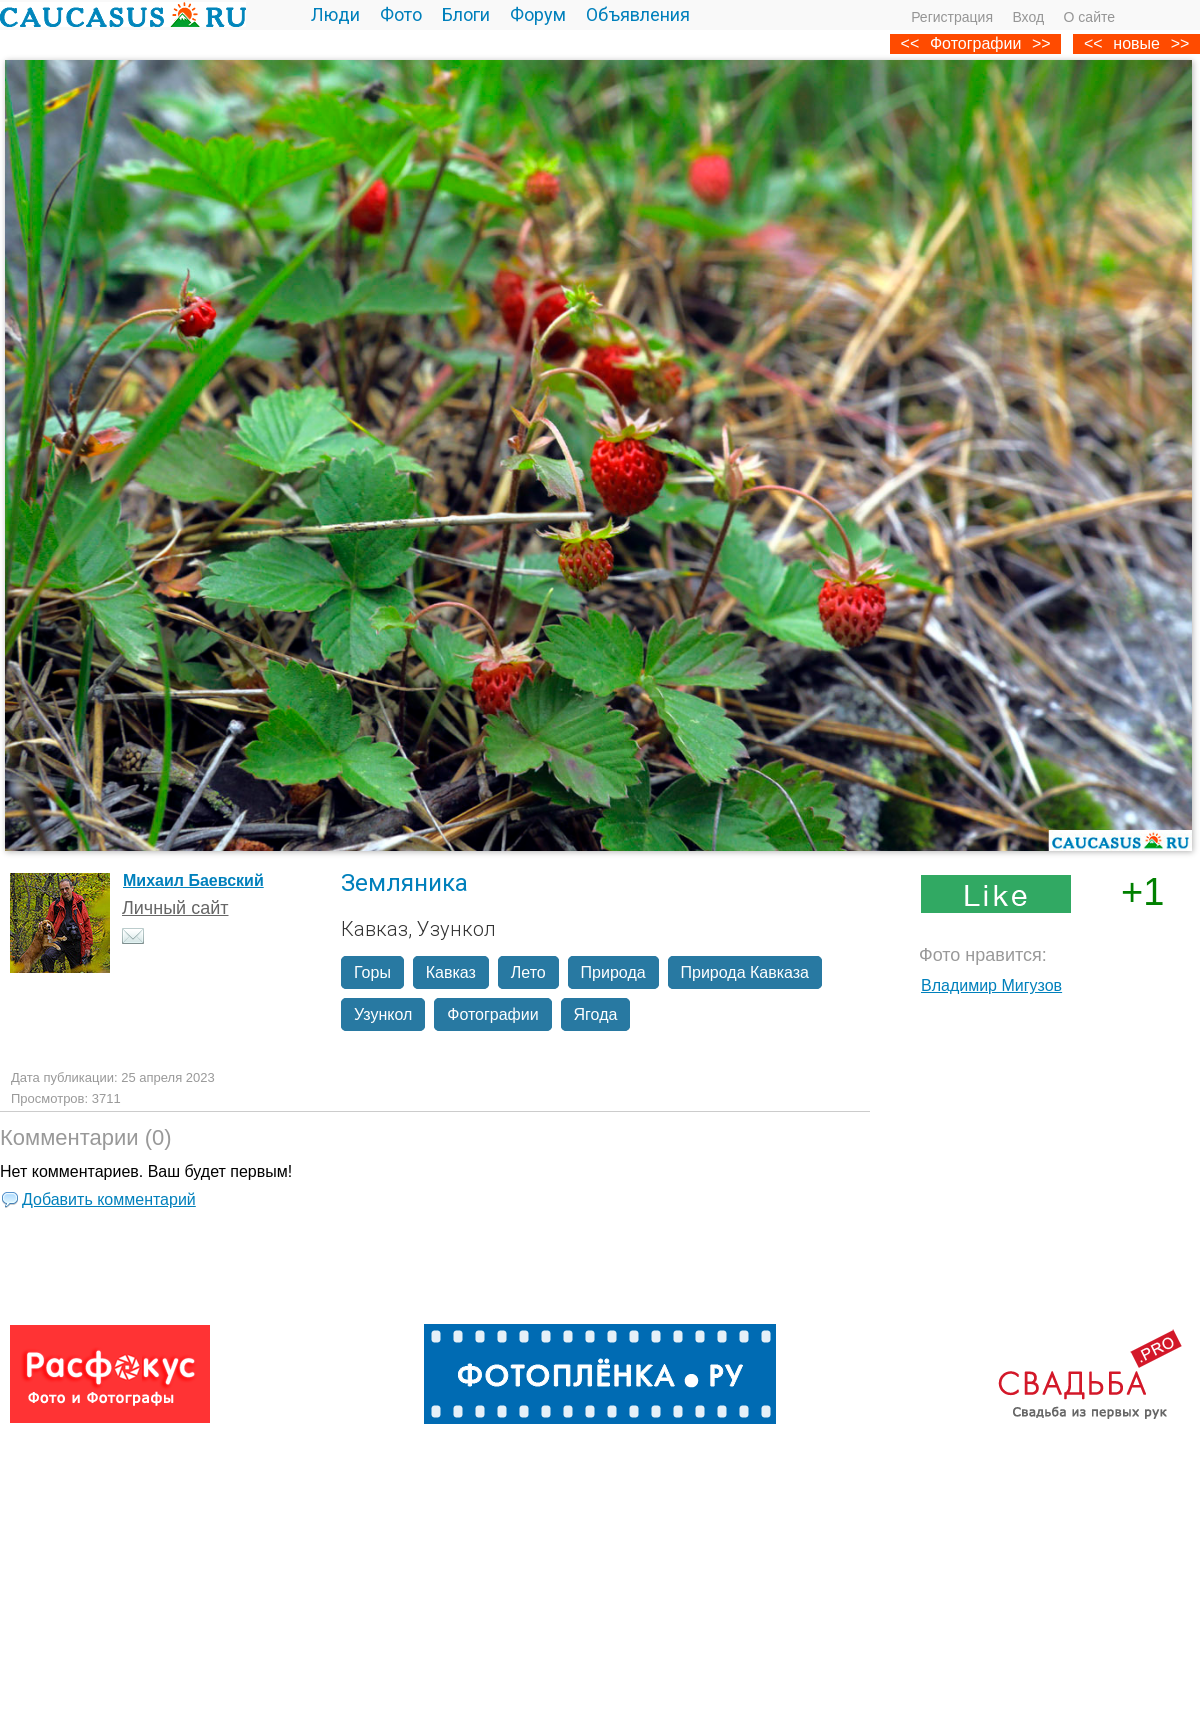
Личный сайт (175, 908)
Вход (1028, 17)
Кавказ (451, 972)
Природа (613, 972)
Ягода (596, 1014)
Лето (528, 972)
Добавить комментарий (109, 1199)
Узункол (383, 1014)
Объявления (638, 14)
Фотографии (975, 43)
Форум (538, 14)
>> (1180, 43)
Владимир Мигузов (991, 985)
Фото (401, 14)
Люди (335, 14)
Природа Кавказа (745, 972)
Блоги (466, 14)
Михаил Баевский (193, 880)
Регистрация (952, 17)
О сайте (1089, 17)
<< (1093, 43)
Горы (372, 972)
